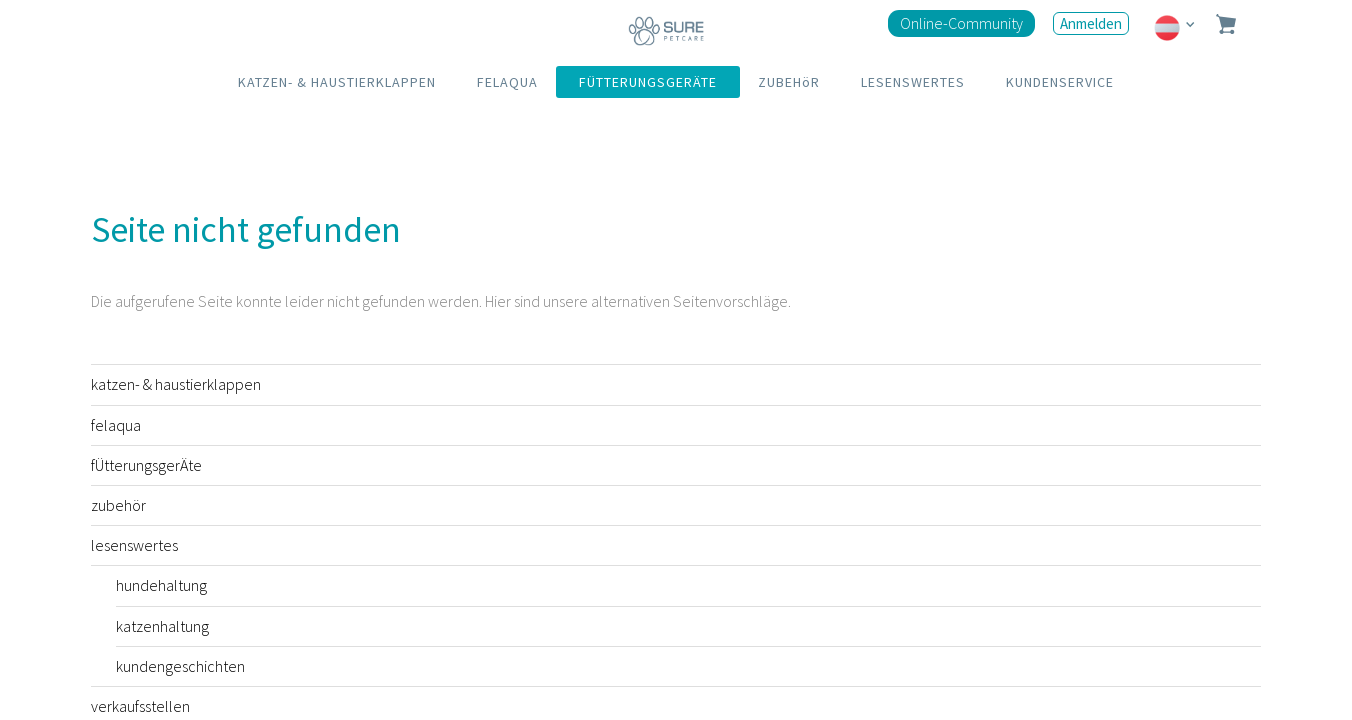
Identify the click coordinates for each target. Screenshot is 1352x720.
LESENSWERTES (913, 82)
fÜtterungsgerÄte (146, 465)
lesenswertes (134, 545)
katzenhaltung (162, 626)
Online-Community (961, 23)
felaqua (116, 425)
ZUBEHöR (789, 82)
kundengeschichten (180, 666)
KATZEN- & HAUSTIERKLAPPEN (337, 82)
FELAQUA (507, 82)
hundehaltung (161, 585)
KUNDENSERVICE (1060, 82)
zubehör (118, 505)
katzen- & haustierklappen (176, 384)
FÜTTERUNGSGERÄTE (648, 82)
